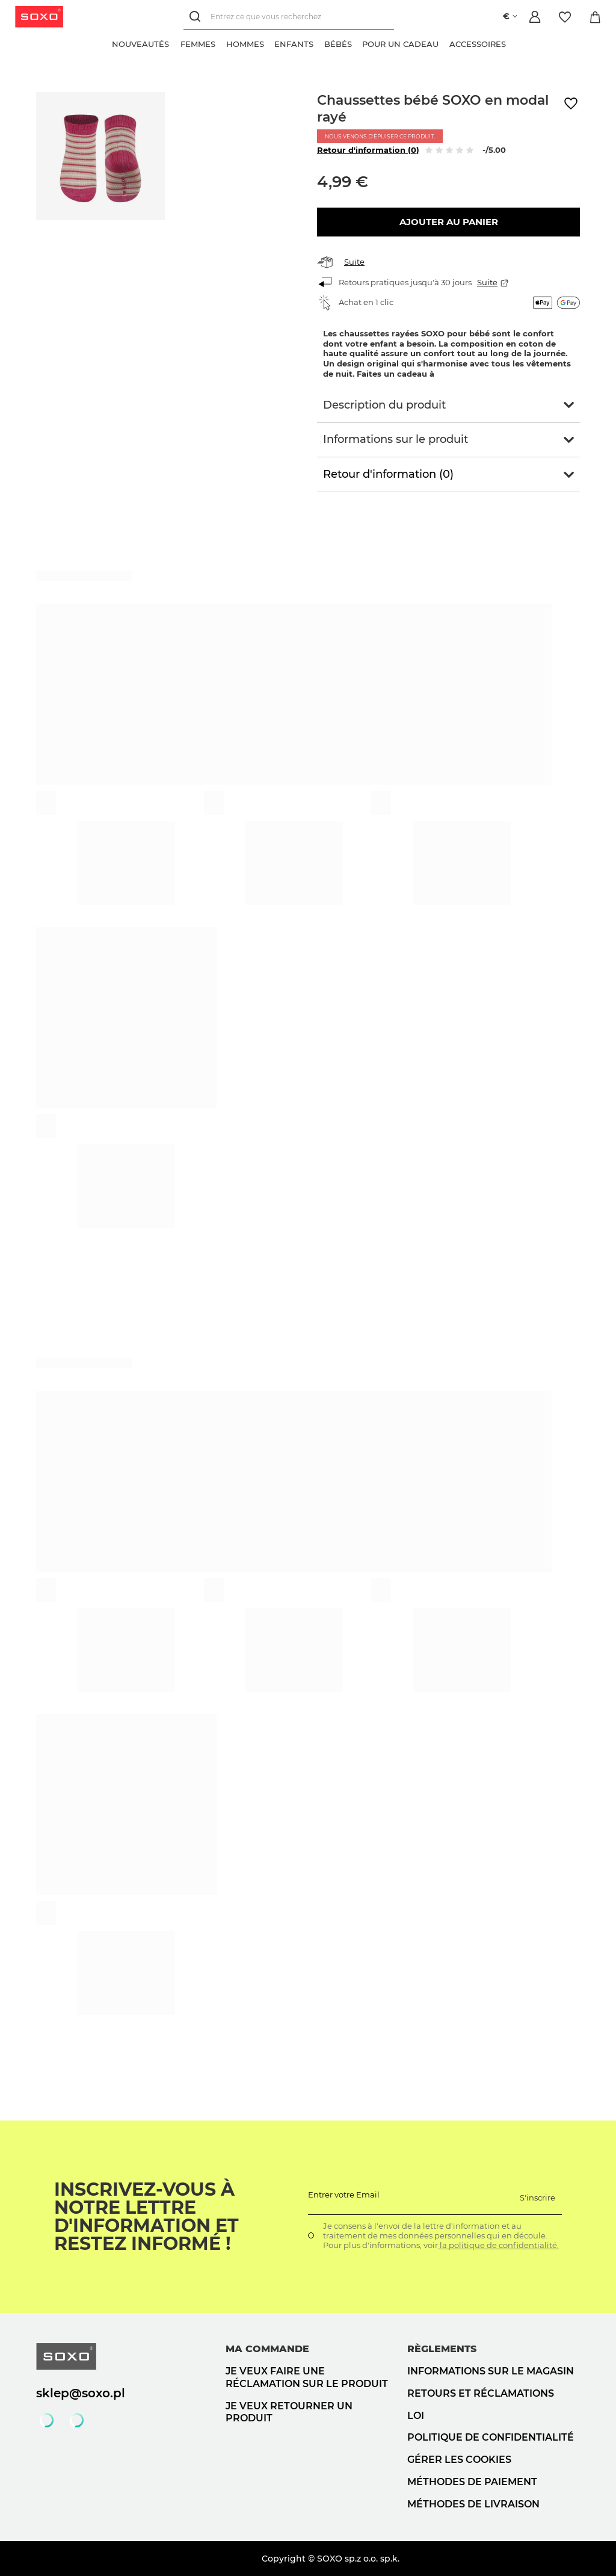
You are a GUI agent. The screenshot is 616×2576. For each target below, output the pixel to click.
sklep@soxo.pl (80, 2393)
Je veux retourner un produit (289, 2412)
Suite (354, 262)
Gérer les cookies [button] (459, 2459)
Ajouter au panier (448, 221)
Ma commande (267, 2349)
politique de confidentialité (490, 2437)
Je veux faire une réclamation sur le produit (307, 2377)
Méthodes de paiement (472, 2482)
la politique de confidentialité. (498, 2245)
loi (415, 2415)
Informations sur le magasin (490, 2371)
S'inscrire (537, 2197)
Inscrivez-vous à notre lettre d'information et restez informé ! (146, 2217)
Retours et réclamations (480, 2393)
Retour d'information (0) (368, 150)
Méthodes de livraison (473, 2504)
